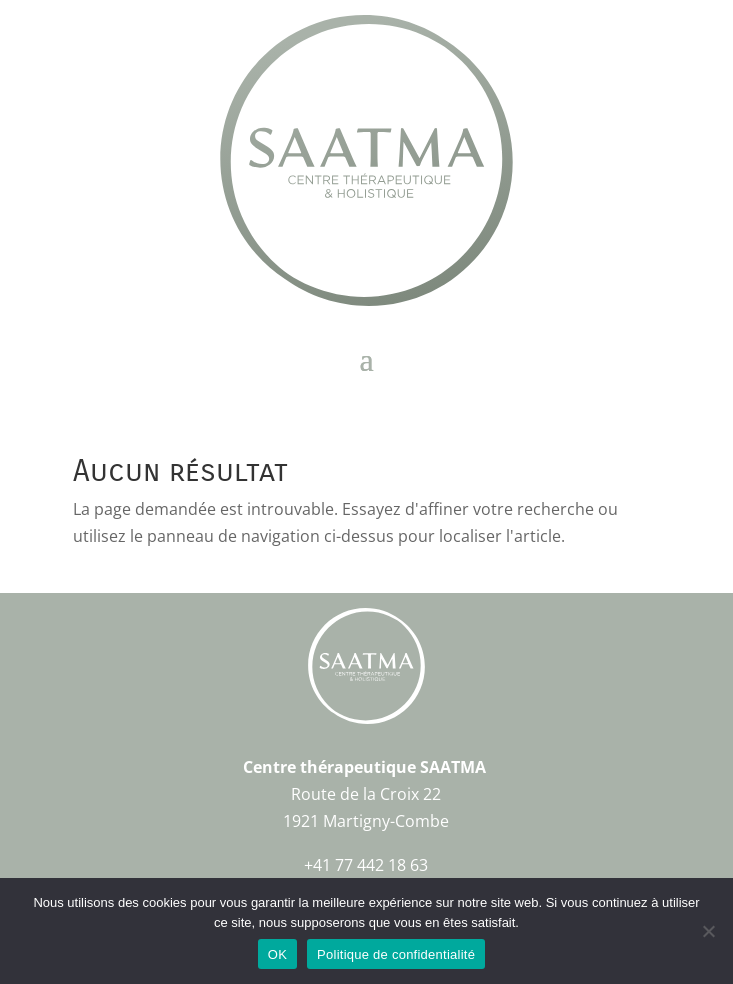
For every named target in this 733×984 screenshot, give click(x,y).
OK (277, 954)
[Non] (708, 931)
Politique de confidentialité (396, 954)
